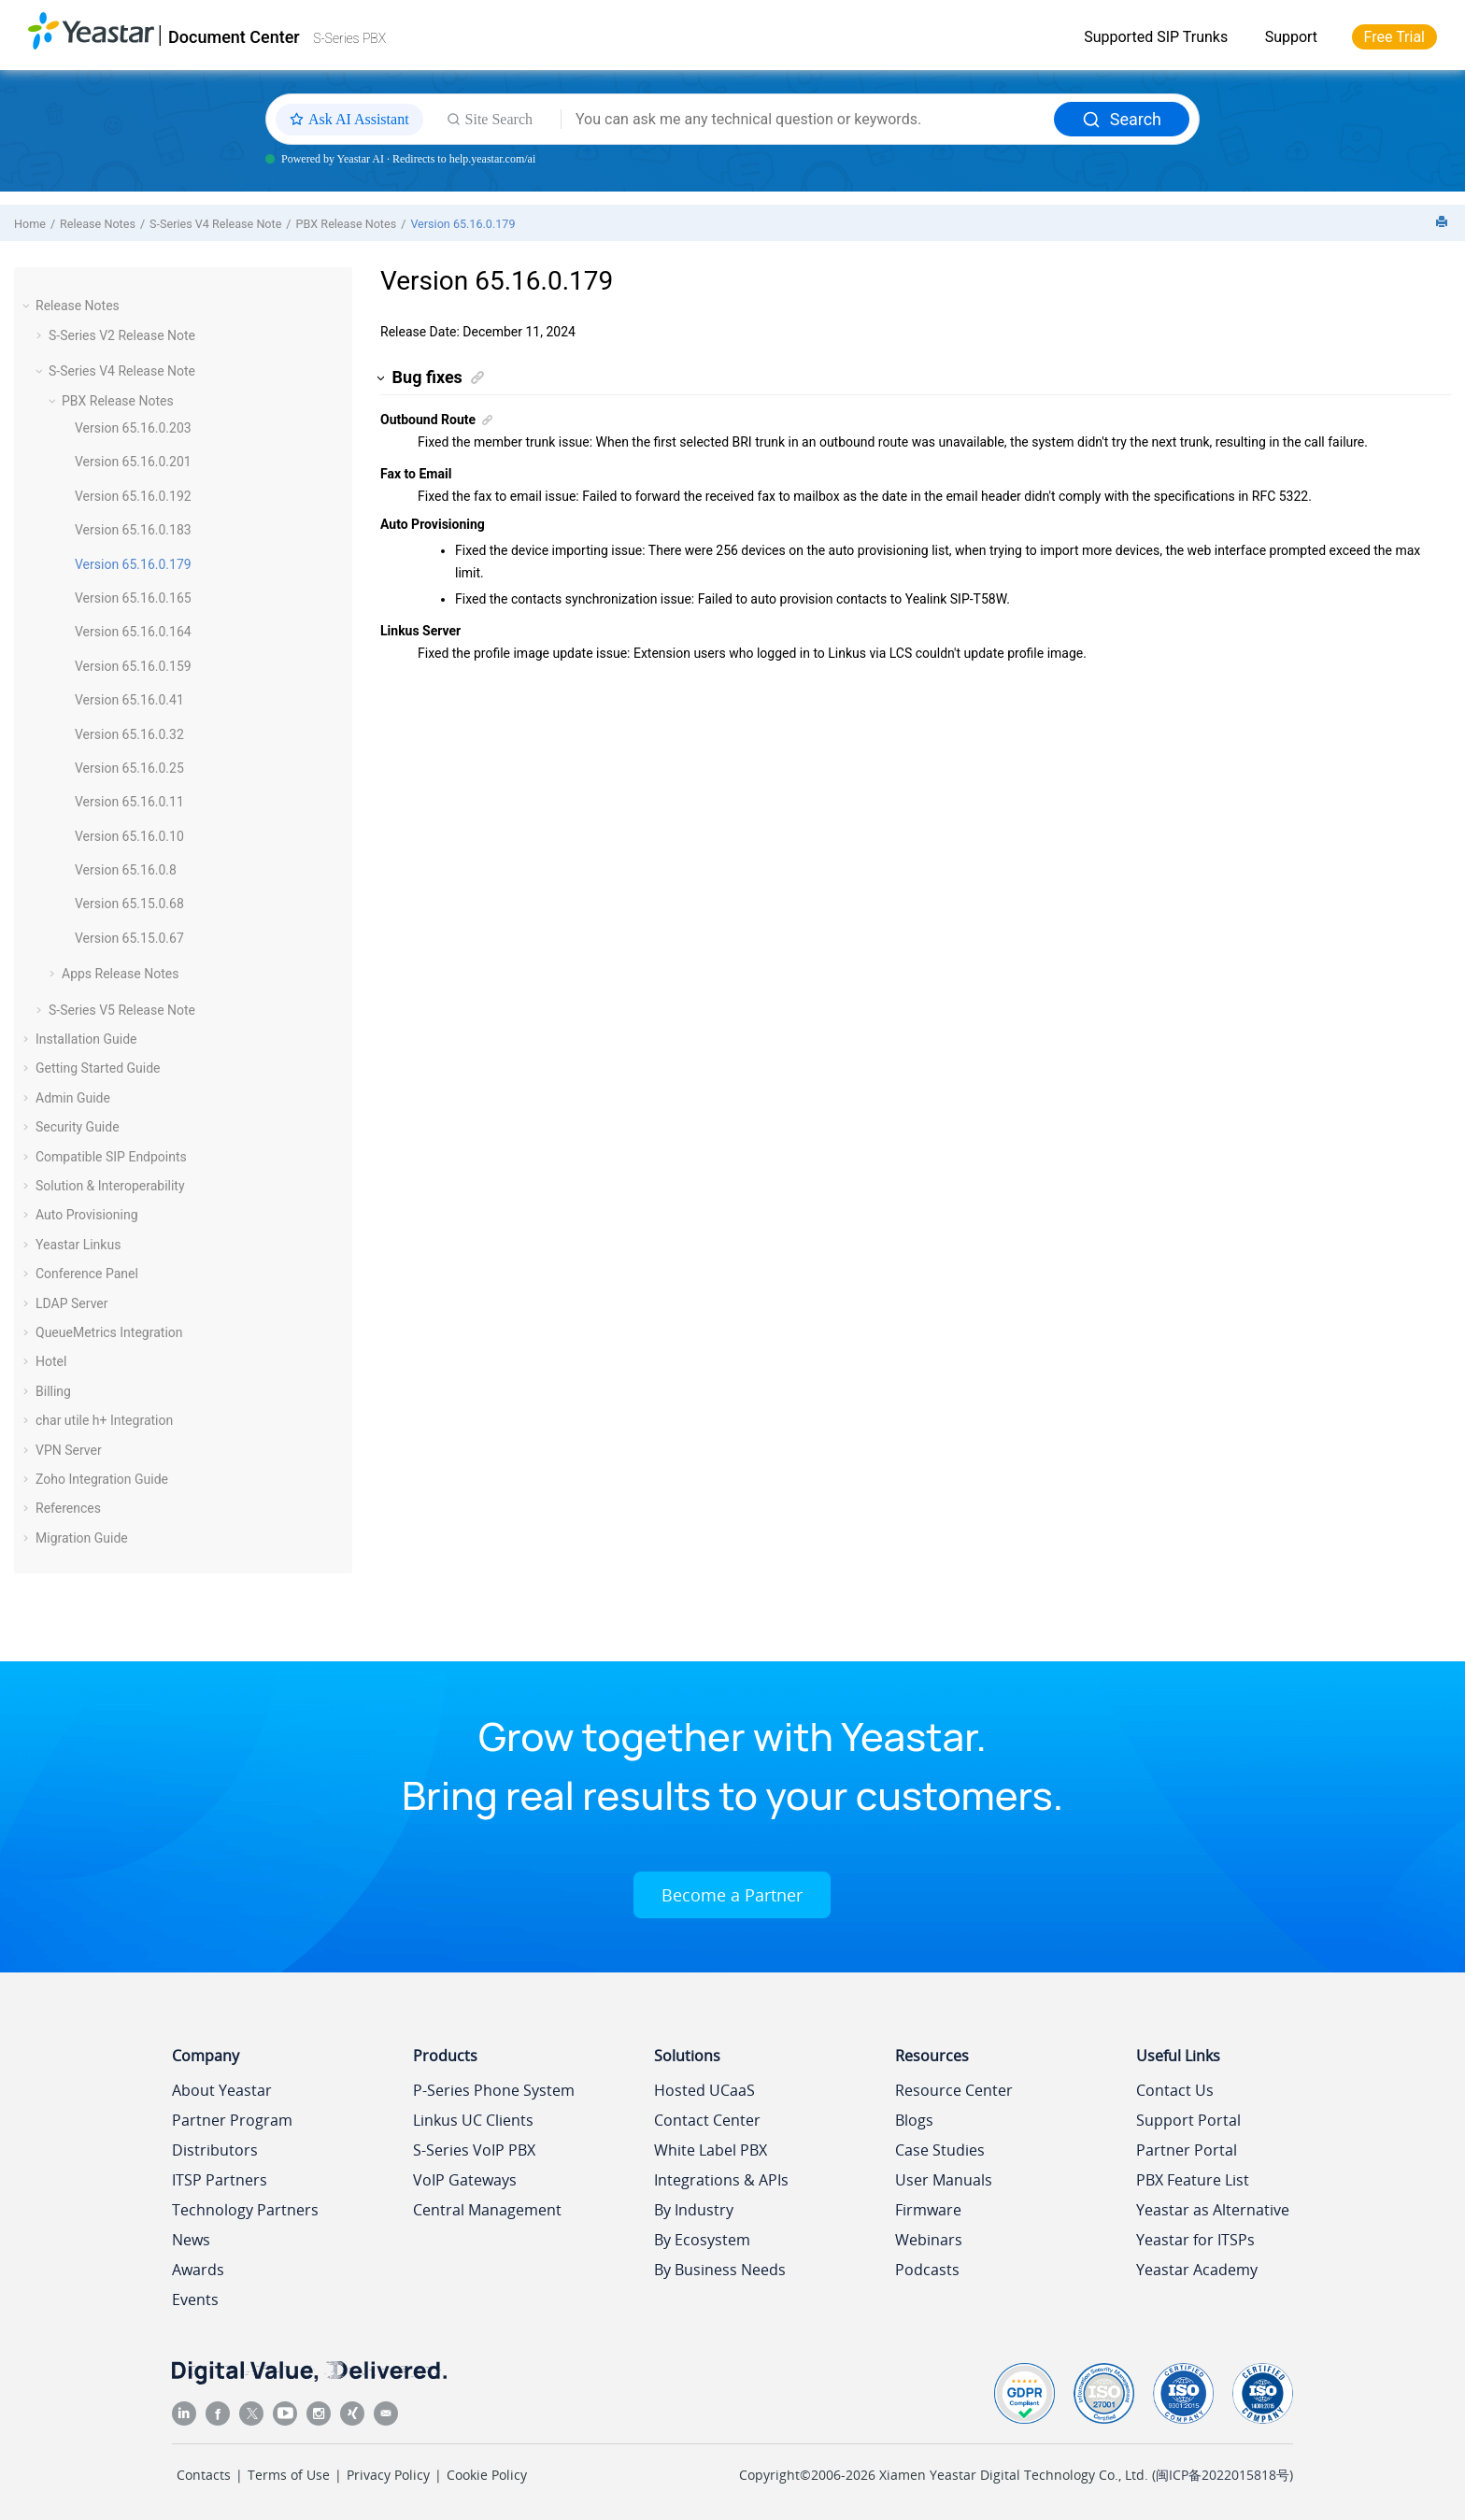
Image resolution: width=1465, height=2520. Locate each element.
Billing (53, 1391)
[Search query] (808, 119)
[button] (28, 305)
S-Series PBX (349, 38)
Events (195, 2299)
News (191, 2239)
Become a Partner (732, 1895)
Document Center (234, 37)
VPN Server (69, 1450)
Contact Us (1175, 2090)
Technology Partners (245, 2210)
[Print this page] (1443, 223)
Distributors (215, 2150)
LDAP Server (72, 1303)
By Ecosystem (702, 2239)
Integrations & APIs (721, 2180)
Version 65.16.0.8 (126, 869)
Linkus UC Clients (473, 2120)
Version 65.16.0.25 (129, 768)
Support (1291, 37)
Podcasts (927, 2269)
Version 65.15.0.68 (129, 903)
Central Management (487, 2210)
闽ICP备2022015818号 (1222, 2475)
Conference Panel (87, 1273)
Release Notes (97, 224)
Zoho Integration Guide (102, 1479)
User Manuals (943, 2180)
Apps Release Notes (120, 973)
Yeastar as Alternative (1212, 2210)
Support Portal (1188, 2120)
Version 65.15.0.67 (129, 938)
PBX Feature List (1192, 2180)
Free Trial (1394, 37)
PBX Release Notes (346, 224)
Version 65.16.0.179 (462, 224)
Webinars (928, 2239)
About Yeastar (222, 2090)
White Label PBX (710, 2150)
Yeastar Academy (1197, 2269)
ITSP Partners (219, 2180)
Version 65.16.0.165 (133, 598)
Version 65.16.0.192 (133, 496)
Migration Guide (82, 1538)
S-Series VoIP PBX (474, 2150)
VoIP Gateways (465, 2180)
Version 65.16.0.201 (133, 461)
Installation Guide (86, 1039)
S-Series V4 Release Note (215, 224)
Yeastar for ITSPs (1195, 2239)
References (68, 1508)
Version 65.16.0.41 (129, 699)
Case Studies (940, 2150)
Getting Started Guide (98, 1068)
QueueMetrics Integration (109, 1332)
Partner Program (232, 2120)
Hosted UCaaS (704, 2090)
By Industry (693, 2210)
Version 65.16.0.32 (129, 734)
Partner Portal (1186, 2150)
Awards (198, 2269)
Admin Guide (73, 1097)
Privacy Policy (388, 2475)
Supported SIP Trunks (1156, 37)
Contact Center (707, 2120)
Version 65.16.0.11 (129, 801)
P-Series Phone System (494, 2090)
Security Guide (78, 1126)
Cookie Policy (487, 2475)
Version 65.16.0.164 (133, 631)
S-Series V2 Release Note (122, 335)
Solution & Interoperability (110, 1185)
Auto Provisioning (87, 1214)
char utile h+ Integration (104, 1420)
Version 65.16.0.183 (133, 529)
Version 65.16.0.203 (133, 427)
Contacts (204, 2475)
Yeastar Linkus (78, 1244)
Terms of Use (289, 2475)
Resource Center (954, 2090)
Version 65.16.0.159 (133, 666)
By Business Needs (720, 2269)
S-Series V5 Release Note (122, 1010)
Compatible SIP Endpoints (111, 1156)
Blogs (914, 2120)
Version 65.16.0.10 (129, 836)
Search (1121, 119)
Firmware (928, 2210)
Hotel (51, 1361)
